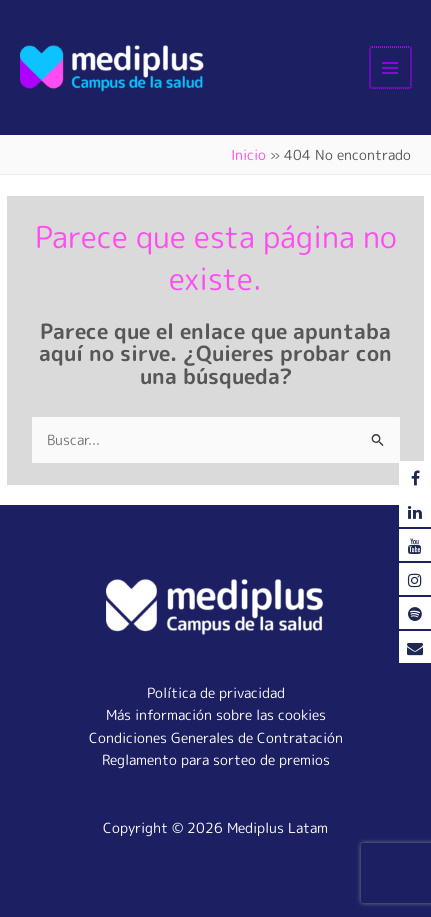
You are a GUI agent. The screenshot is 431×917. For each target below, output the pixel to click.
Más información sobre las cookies (216, 714)
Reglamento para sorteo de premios (216, 759)
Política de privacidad (216, 692)
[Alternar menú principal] (391, 67)
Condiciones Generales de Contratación (216, 737)
